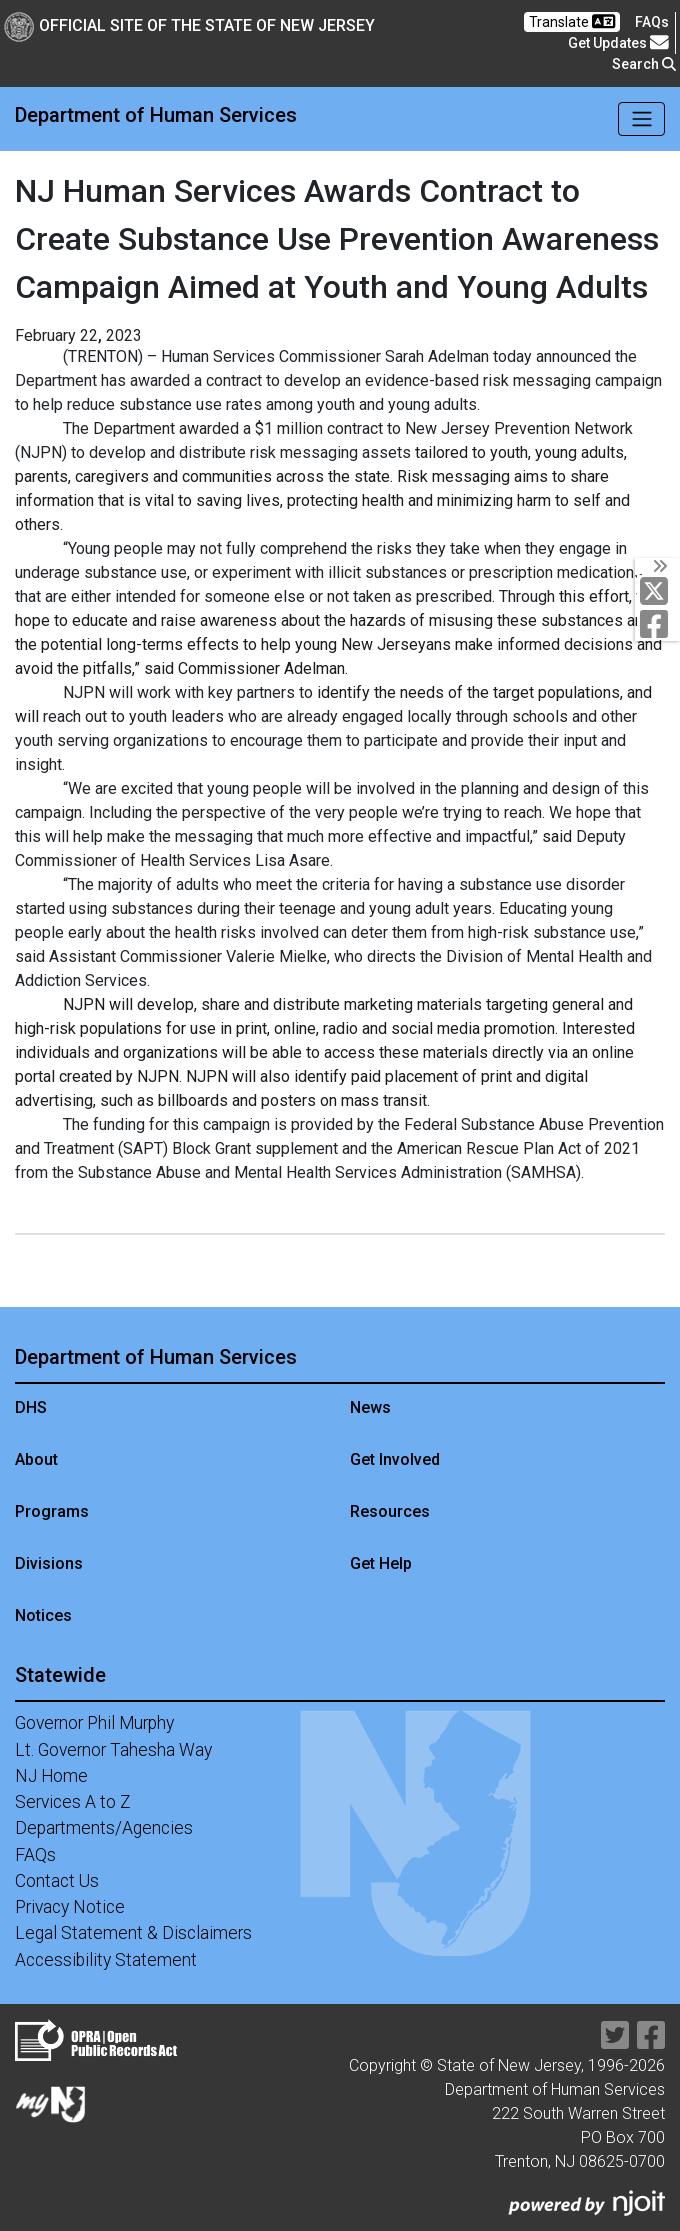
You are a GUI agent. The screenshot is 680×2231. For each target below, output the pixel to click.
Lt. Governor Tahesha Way (113, 1750)
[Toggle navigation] (641, 119)
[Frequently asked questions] (652, 22)
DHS (31, 1407)
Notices (43, 1615)
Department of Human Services (156, 115)
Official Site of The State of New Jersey (189, 25)
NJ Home (51, 1776)
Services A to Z (73, 1802)
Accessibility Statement (106, 1960)
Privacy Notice (70, 1907)
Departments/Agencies (104, 1828)
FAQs (35, 1855)
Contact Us (57, 1881)
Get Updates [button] (618, 43)
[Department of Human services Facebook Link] (658, 624)
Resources (390, 1511)
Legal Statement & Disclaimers (133, 1933)
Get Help (381, 1563)
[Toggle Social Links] (657, 566)
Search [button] (644, 64)
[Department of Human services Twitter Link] (658, 591)
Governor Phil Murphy (94, 1723)
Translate (572, 21)
